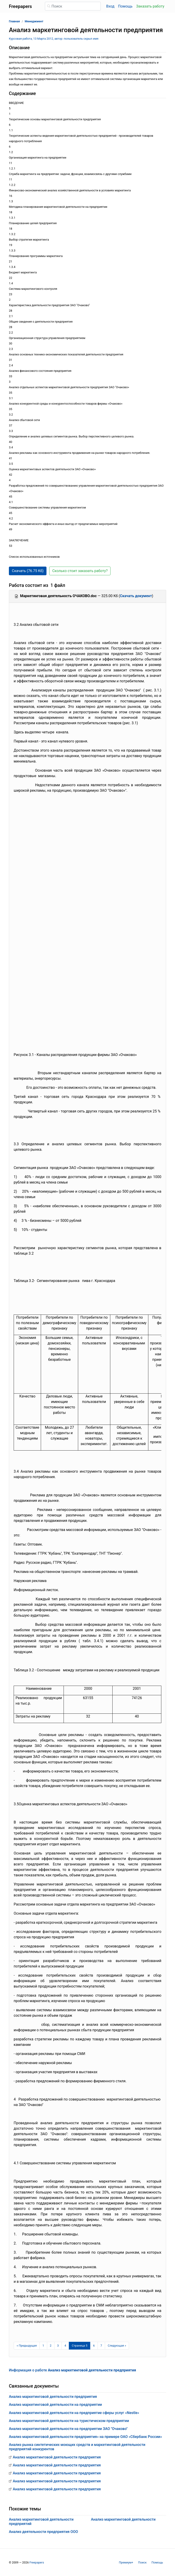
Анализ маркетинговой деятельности (123, 2519)
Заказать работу (150, 6)
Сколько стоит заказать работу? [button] (80, 571)
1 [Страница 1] (43, 2345)
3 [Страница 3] (58, 2345)
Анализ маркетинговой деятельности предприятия (53, 2396)
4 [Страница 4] (65, 2345)
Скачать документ (136, 596)
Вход (110, 6)
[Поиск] (73, 6)
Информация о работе (72, 2370)
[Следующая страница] (117, 2346)
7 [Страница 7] (101, 2345)
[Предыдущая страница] (27, 2346)
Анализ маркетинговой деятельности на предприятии (55, 2404)
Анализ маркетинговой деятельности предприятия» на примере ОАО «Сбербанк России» (85, 2437)
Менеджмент (34, 21)
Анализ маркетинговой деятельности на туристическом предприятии (69, 2421)
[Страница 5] (79, 2346)
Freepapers (36, 2562)
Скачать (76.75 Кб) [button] (28, 571)
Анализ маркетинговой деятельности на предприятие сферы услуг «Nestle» (74, 2413)
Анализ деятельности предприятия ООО (43, 2532)
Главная (14, 21)
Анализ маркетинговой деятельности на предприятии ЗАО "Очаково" (68, 2429)
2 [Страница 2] (50, 2345)
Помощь (125, 6)
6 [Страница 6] (94, 2345)
